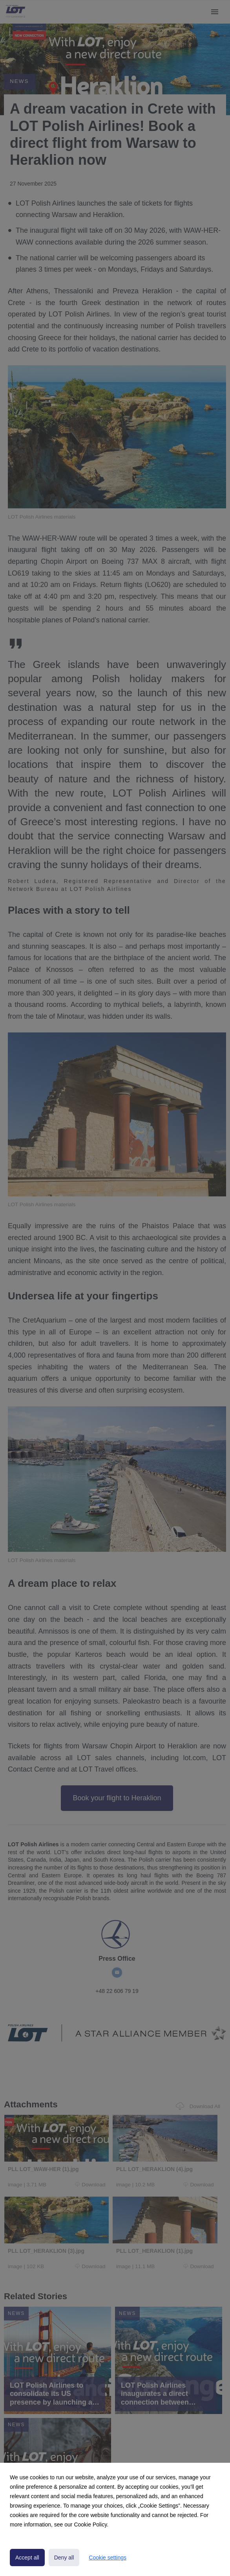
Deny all (64, 2557)
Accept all (27, 2557)
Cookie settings (107, 2557)
